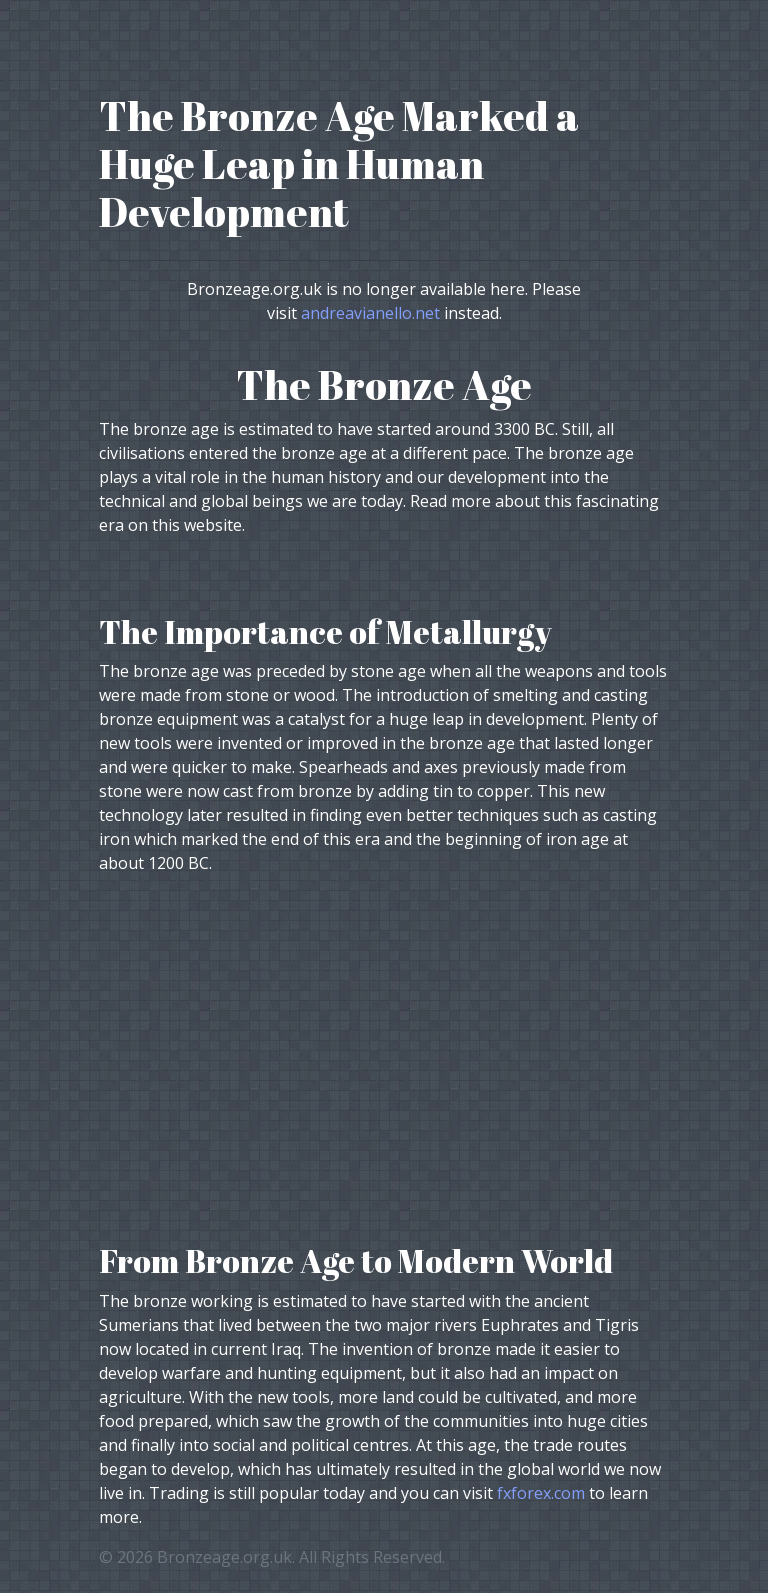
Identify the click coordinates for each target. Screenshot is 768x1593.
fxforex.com (541, 1493)
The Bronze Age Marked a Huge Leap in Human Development (339, 164)
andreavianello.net (370, 313)
